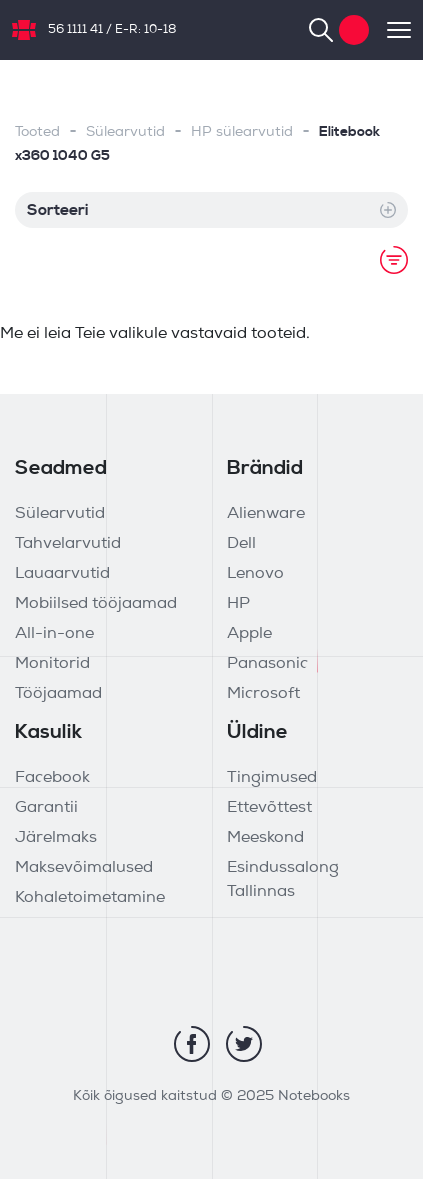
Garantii (46, 808)
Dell (241, 544)
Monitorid (52, 664)
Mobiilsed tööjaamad (96, 604)
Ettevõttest (269, 808)
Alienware (266, 514)
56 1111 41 (75, 30)
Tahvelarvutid (68, 544)
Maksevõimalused (84, 868)
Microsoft (263, 694)
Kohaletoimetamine (90, 898)
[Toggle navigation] (390, 30)
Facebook (52, 778)
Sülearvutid (125, 132)
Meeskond (265, 838)
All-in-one (54, 634)
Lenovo (255, 574)
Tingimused (272, 778)
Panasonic (267, 664)
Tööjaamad (58, 694)
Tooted (37, 132)
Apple (249, 634)
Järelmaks (56, 838)
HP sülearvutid (242, 132)
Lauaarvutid (62, 574)
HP (238, 604)
